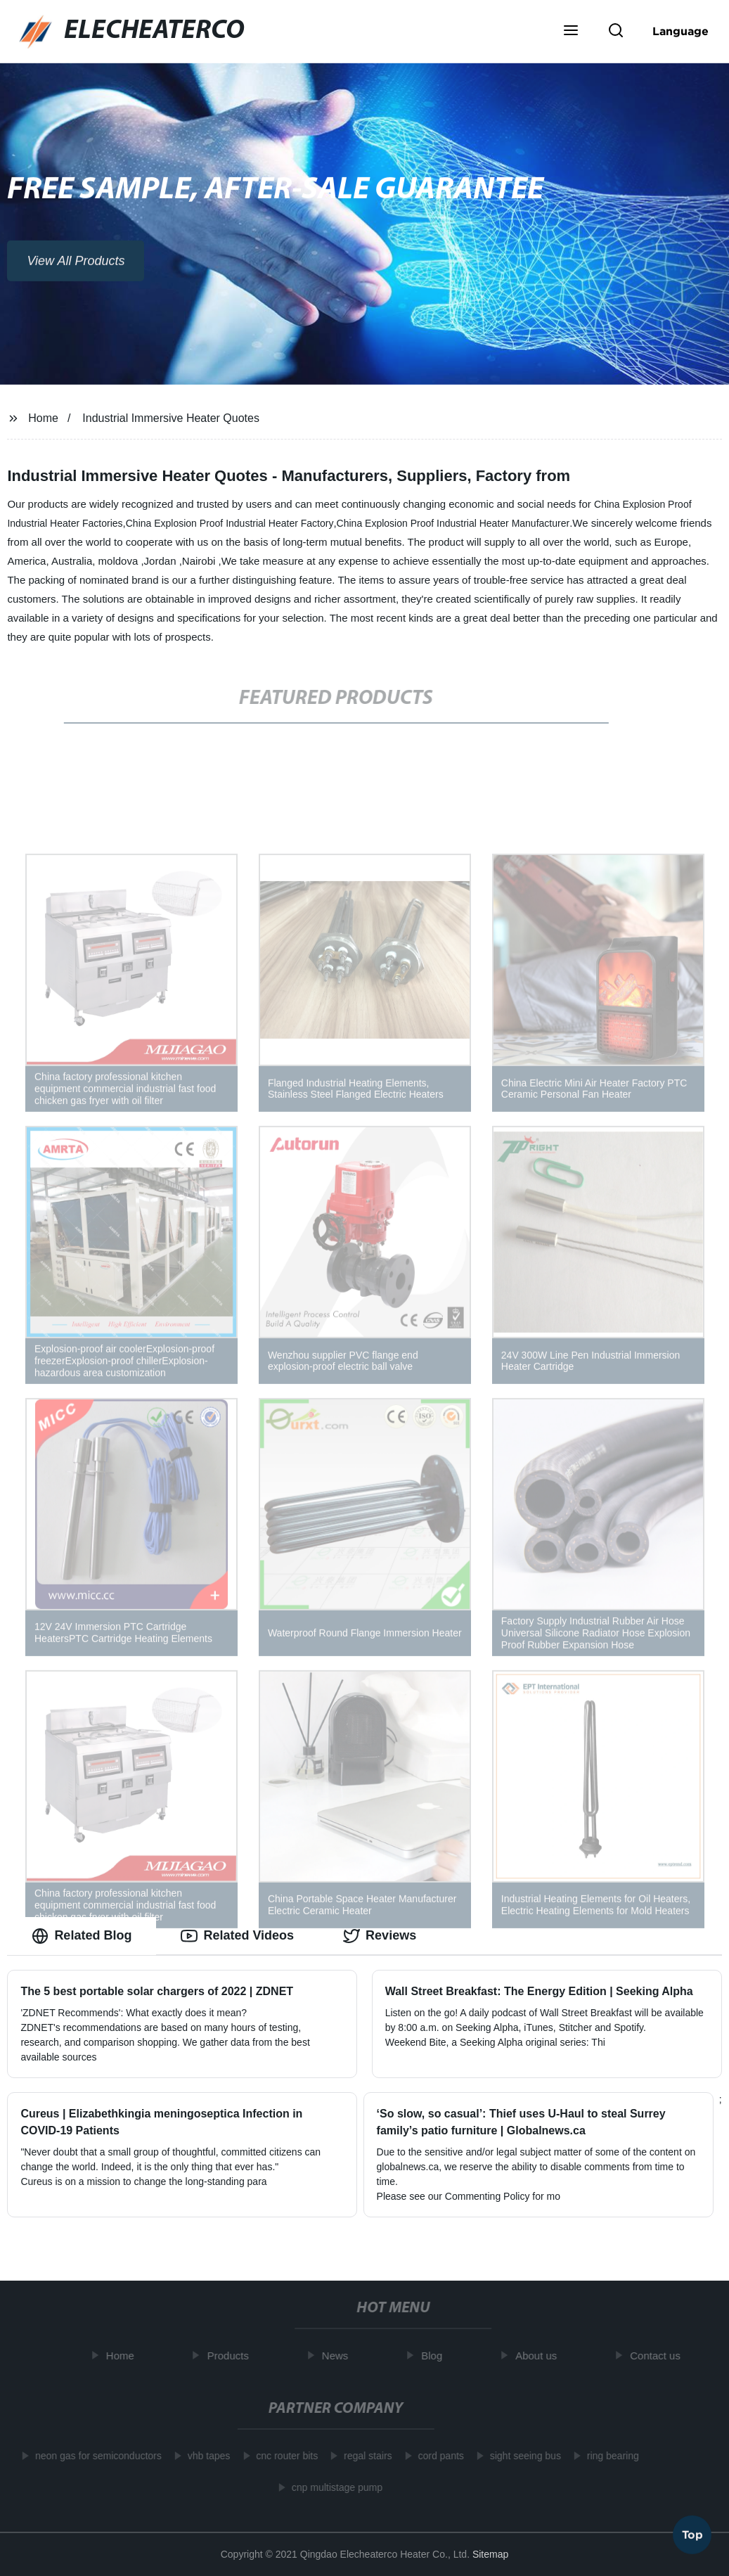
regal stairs (363, 2455)
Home (43, 418)
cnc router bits (283, 2455)
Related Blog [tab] (81, 1936)
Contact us (659, 2356)
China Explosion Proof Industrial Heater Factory (230, 523)
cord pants (436, 2455)
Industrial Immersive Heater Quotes (170, 418)
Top (692, 2533)
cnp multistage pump (332, 2487)
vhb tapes (204, 2455)
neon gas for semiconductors (94, 2455)
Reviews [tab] (379, 1936)
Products (232, 2356)
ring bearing (608, 2455)
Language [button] (680, 31)
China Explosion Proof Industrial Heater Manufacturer (453, 523)
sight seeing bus (520, 2455)
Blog (435, 2356)
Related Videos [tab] (237, 1936)
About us (540, 2356)
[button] (571, 31)
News (339, 2356)
